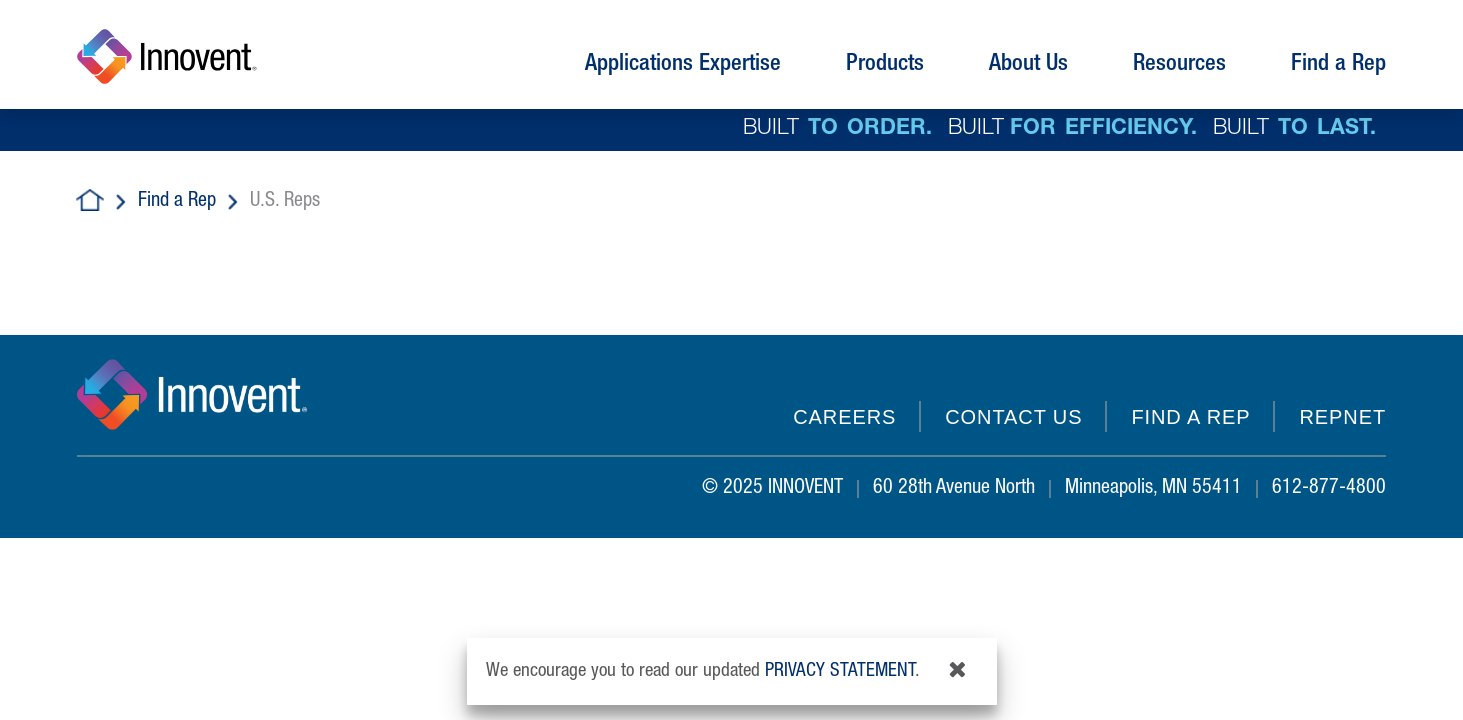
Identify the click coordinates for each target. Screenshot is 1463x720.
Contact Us (1013, 417)
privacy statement (840, 671)
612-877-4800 (1329, 489)
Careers (844, 417)
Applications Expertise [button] (683, 65)
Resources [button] (1179, 65)
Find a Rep (177, 202)
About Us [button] (1028, 65)
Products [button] (885, 65)
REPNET (1342, 417)
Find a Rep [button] (1338, 65)
